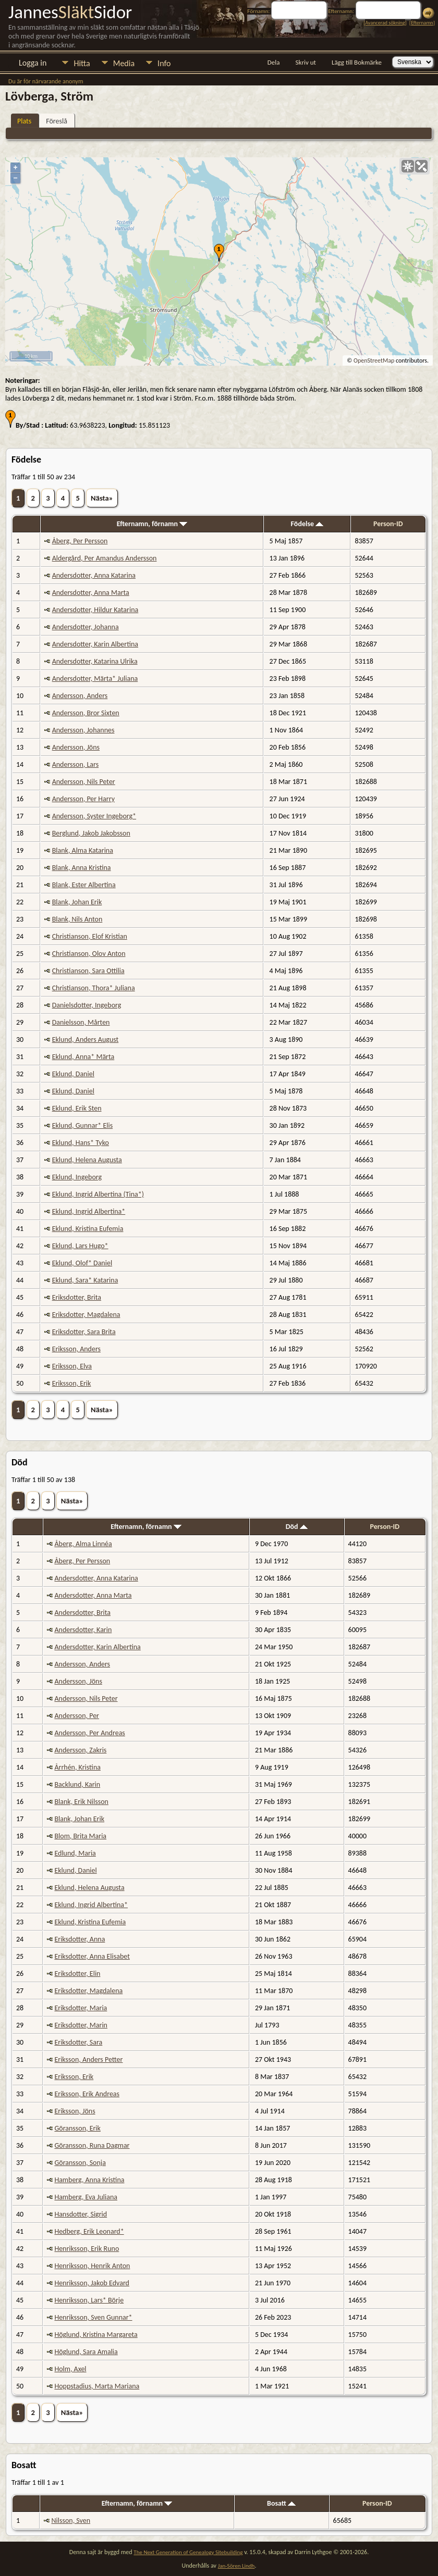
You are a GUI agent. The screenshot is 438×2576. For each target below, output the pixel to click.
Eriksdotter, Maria (80, 2007)
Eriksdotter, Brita (76, 1297)
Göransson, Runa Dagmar (91, 2145)
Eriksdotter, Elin (77, 1973)
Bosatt (281, 2503)
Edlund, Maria (74, 1853)
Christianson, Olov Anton (89, 953)
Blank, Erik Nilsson (81, 1801)
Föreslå (56, 121)
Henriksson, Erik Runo (86, 2248)
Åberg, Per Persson (80, 541)
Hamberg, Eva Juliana (85, 2197)
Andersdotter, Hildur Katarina (95, 609)
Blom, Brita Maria (80, 1836)
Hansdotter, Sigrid (80, 2214)
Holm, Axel (70, 2369)
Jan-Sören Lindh (236, 2565)
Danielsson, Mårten (81, 1022)
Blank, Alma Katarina (82, 850)
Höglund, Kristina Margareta (95, 2334)
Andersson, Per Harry (83, 798)
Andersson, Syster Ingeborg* (94, 816)
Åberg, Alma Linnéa (83, 1543)
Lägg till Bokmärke (357, 62)
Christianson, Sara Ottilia (88, 970)
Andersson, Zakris (80, 1750)
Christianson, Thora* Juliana (93, 988)
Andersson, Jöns (76, 747)
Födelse (307, 523)
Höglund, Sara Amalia (85, 2351)
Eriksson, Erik (71, 1383)
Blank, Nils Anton (77, 919)
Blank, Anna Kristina (81, 867)
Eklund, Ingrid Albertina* (89, 1211)
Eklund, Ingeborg (77, 1177)
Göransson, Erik (77, 2128)
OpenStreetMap (374, 360)
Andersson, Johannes (83, 730)
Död (297, 1526)
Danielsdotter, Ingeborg (86, 1005)
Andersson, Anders (80, 695)
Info (164, 63)
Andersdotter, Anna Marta (90, 592)
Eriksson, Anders (76, 1349)
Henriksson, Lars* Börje (89, 2300)
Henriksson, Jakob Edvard (91, 2283)
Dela (273, 62)
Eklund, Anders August (85, 1039)
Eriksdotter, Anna (79, 1939)
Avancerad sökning (385, 22)
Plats (24, 121)
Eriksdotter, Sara (78, 2042)
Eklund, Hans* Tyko (80, 1142)
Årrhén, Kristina (77, 1767)
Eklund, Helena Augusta (87, 1159)
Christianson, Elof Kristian (89, 936)
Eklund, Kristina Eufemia (88, 1228)
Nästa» (102, 498)
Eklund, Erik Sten (77, 1108)
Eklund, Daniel (73, 1073)
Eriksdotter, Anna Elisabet (91, 1956)
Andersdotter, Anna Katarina (94, 575)
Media (124, 63)
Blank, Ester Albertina (84, 884)
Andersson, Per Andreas (89, 1732)
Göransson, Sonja (79, 2162)
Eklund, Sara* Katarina (85, 1280)
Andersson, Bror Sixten (85, 712)
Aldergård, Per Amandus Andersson (104, 558)
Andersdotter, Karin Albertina (95, 644)
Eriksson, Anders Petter (88, 2059)
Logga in (32, 63)
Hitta (82, 63)
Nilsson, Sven (71, 2520)
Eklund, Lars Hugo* (80, 1245)
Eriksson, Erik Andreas (86, 2093)
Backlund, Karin (77, 1784)
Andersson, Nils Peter (83, 781)
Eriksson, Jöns (74, 2111)
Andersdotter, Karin (83, 1629)
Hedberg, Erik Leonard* (89, 2231)
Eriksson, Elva (72, 1366)
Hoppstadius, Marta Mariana (96, 2386)
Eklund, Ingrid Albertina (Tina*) (98, 1194)
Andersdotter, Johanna (85, 627)
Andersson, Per (76, 1715)
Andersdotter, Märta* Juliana (95, 678)
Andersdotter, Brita (82, 1612)
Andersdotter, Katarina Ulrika (95, 661)
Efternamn (422, 22)
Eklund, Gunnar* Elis (82, 1125)
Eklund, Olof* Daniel (82, 1263)
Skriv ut (306, 62)
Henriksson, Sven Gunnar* (93, 2317)
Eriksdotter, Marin (80, 2025)
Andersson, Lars (75, 764)
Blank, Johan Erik (77, 902)
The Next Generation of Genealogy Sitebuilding (187, 2552)
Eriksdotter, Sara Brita (84, 1331)
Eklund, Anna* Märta (83, 1056)
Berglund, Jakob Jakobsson (91, 833)
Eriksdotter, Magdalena (86, 1314)
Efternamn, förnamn (152, 523)
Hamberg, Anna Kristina (89, 2179)
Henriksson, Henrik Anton (92, 2265)
